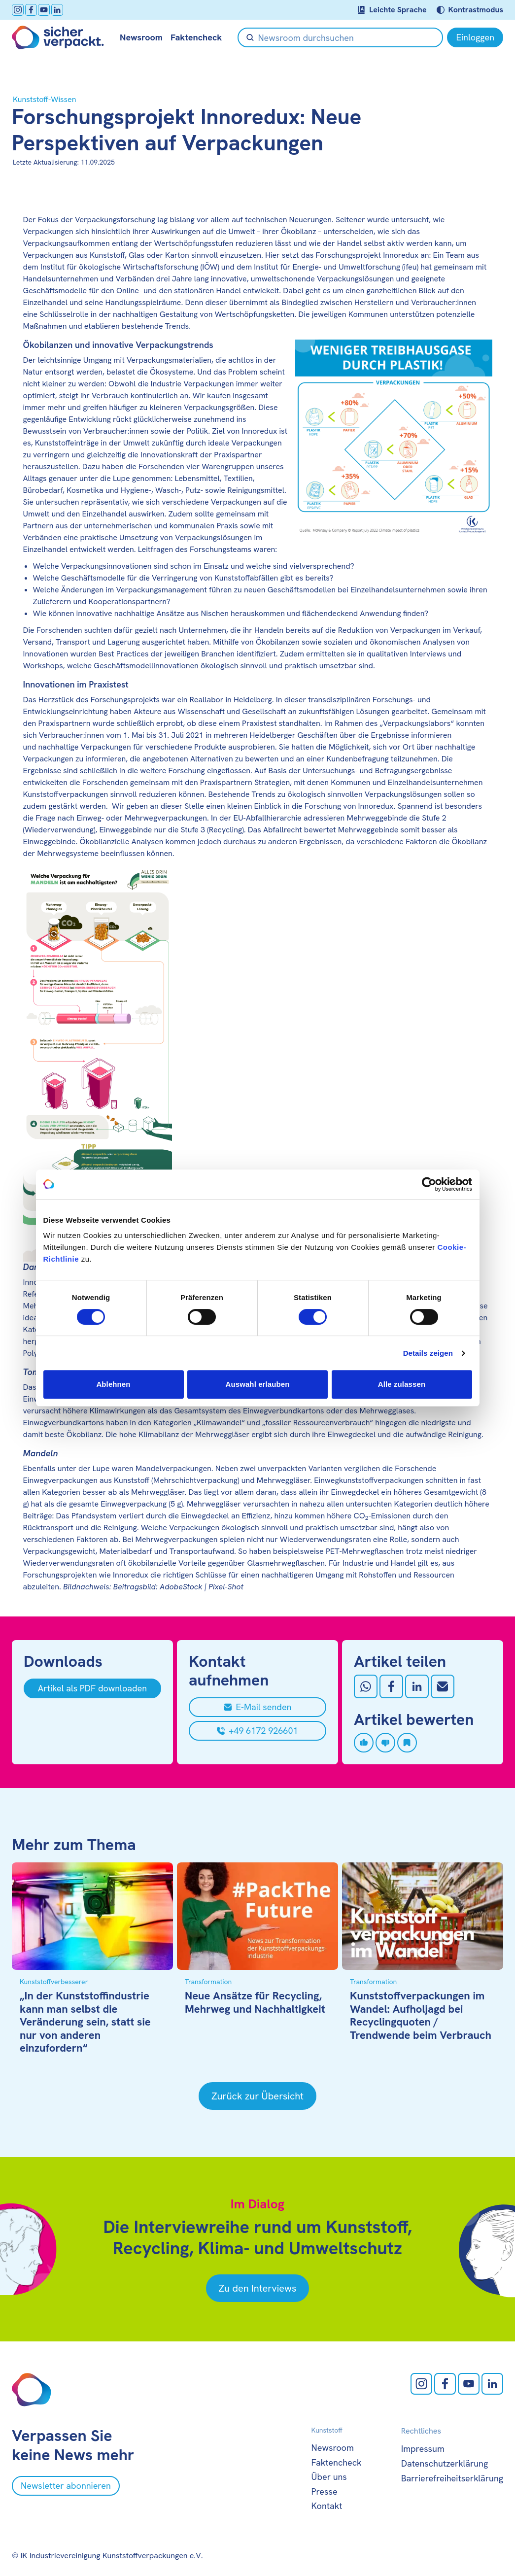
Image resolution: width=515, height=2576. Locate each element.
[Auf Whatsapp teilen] (366, 1686)
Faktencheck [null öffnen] (196, 37)
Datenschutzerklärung (444, 2463)
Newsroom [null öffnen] (141, 37)
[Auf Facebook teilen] (391, 1686)
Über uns (329, 2476)
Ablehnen (113, 1384)
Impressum (423, 2448)
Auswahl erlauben (258, 1384)
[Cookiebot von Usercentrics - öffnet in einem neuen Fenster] (429, 1184)
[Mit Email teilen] (442, 1686)
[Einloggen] (475, 37)
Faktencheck (336, 2462)
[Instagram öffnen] (18, 10)
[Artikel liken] (364, 1742)
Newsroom (332, 2447)
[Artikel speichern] (407, 1742)
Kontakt (327, 2505)
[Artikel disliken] (385, 1742)
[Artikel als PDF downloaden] (92, 1688)
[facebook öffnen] (31, 10)
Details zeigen (428, 1353)
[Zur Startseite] (58, 37)
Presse (324, 2491)
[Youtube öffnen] (44, 10)
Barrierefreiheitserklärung (452, 2478)
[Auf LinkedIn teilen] (417, 1686)
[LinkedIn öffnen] (57, 10)
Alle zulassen (401, 1384)
